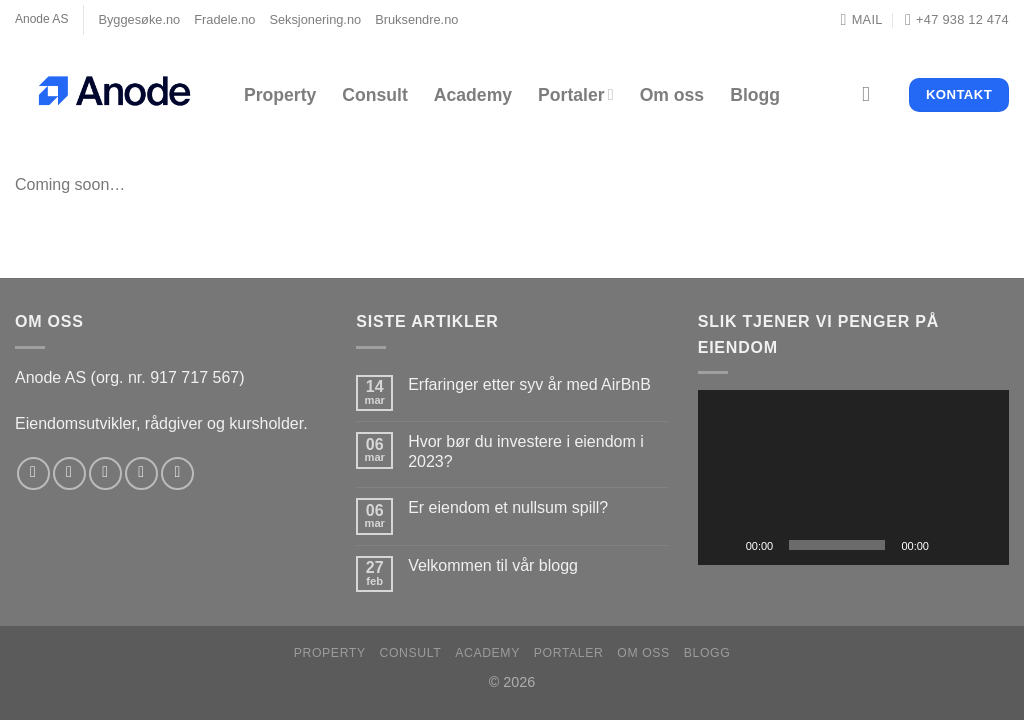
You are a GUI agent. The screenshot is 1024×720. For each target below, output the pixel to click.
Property (280, 95)
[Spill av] (724, 545)
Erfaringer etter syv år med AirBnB (529, 384)
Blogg (755, 95)
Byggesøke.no (139, 19)
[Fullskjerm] (983, 545)
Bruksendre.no (416, 19)
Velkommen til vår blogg (493, 565)
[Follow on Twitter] (105, 473)
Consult (374, 95)
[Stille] (951, 545)
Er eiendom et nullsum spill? (508, 507)
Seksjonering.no (315, 19)
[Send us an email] (141, 473)
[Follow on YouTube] (177, 473)
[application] (853, 477)
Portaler (576, 95)
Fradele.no (224, 19)
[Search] (872, 94)
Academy (473, 95)
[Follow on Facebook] (33, 473)
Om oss (672, 95)
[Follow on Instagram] (69, 473)
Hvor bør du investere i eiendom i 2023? (526, 451)
